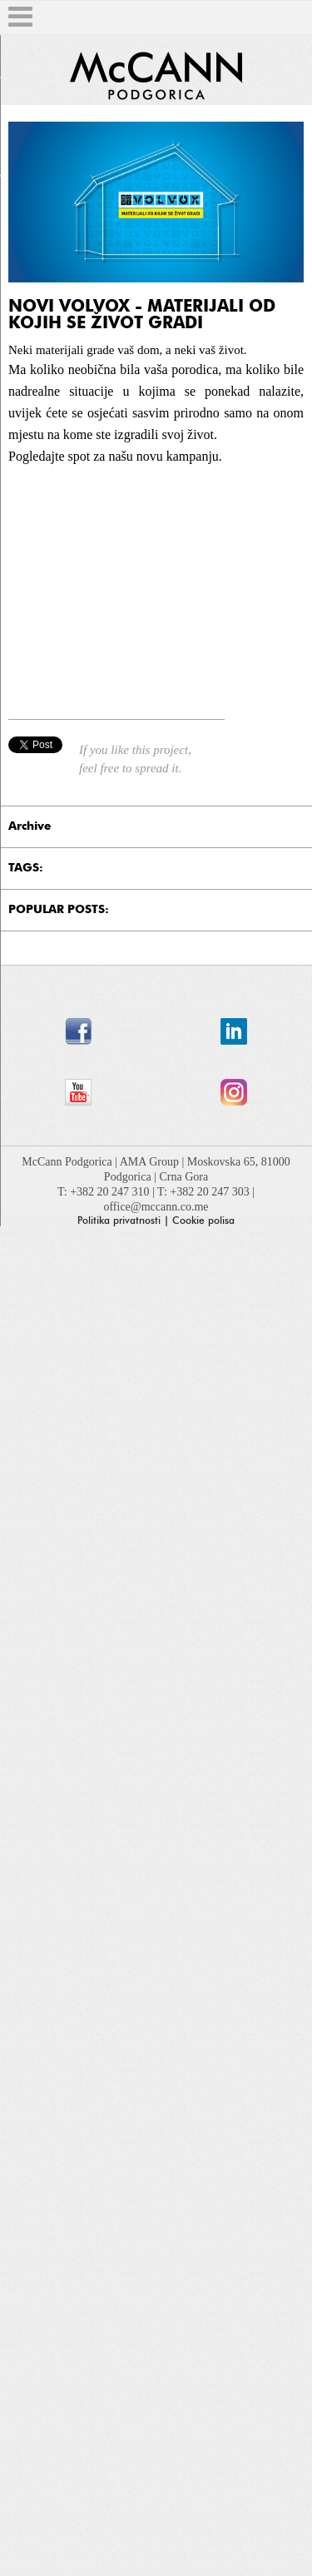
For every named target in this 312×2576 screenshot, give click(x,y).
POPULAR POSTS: (58, 910)
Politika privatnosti (119, 1220)
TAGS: (25, 868)
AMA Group (151, 1162)
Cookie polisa (203, 1220)
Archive (30, 826)
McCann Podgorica (68, 1162)
